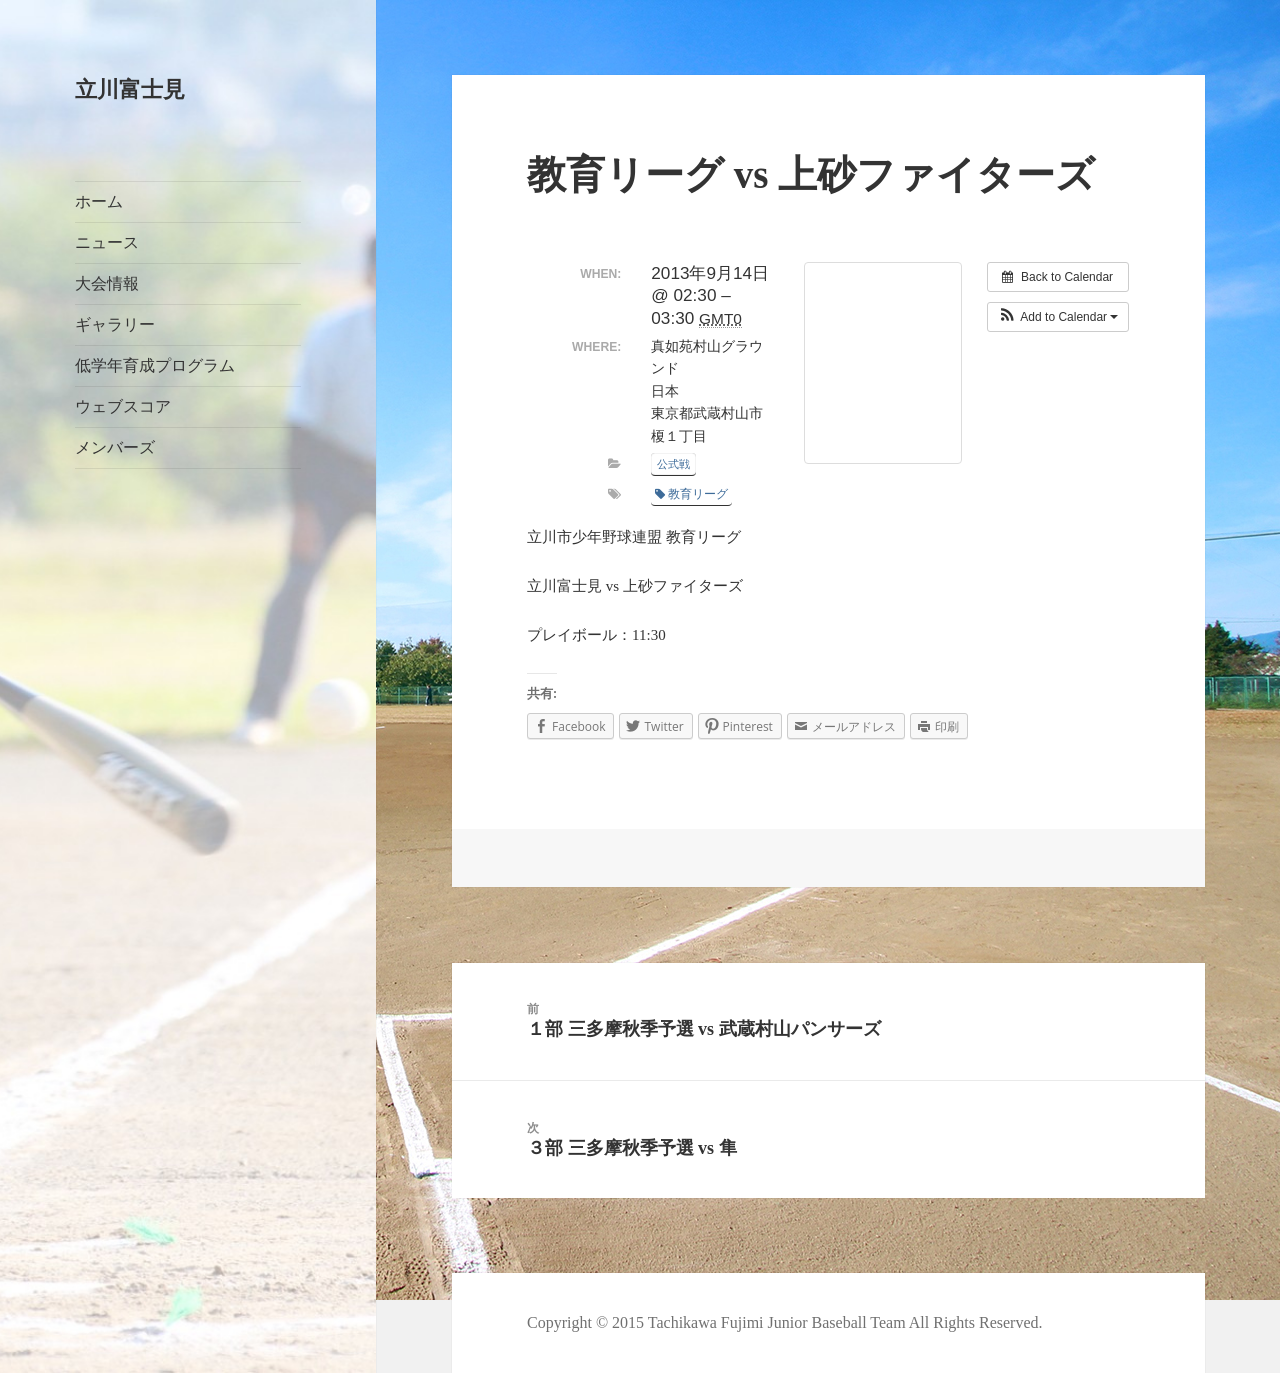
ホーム (99, 201)
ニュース (107, 242)
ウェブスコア (123, 406)
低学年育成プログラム (155, 365)
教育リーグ (691, 494)
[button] (1058, 317)
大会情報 (107, 283)
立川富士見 (130, 89)
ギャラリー (115, 324)
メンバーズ (115, 447)
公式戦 (673, 464)
